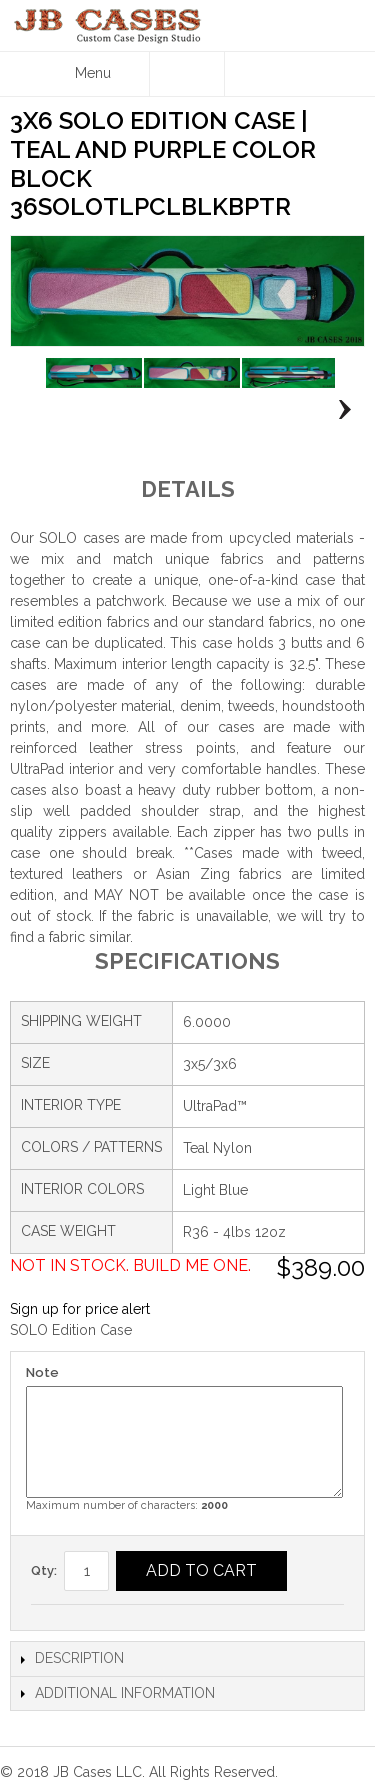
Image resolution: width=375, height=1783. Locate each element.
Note (42, 1372)
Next (339, 409)
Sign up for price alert (80, 1309)
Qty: (44, 1570)
